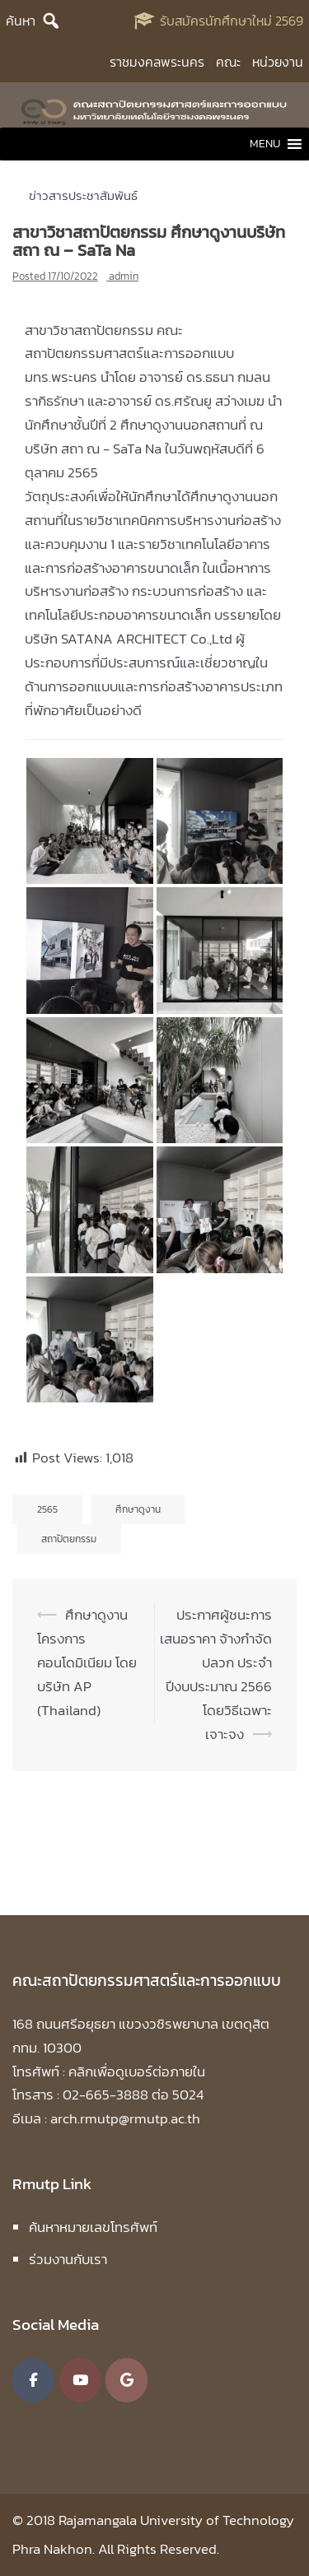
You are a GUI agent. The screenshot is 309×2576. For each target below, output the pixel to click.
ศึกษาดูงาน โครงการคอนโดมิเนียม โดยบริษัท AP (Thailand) (87, 1662)
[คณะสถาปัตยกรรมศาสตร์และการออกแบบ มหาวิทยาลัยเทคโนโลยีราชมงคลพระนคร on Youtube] (80, 2380)
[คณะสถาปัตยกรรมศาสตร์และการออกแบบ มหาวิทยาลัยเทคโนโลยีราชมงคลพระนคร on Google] (126, 2380)
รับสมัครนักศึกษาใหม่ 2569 (231, 20)
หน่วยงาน (277, 62)
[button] (265, 144)
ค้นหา (20, 20)
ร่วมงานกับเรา (68, 2259)
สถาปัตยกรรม (68, 1539)
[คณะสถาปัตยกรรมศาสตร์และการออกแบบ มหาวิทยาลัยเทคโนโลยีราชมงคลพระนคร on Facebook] (33, 2380)
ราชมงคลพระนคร (157, 62)
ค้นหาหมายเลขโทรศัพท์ (93, 2227)
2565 (47, 1509)
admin (123, 276)
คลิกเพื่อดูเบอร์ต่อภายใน (136, 2071)
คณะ (228, 62)
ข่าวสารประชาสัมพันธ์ (83, 195)
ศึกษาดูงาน (138, 1509)
